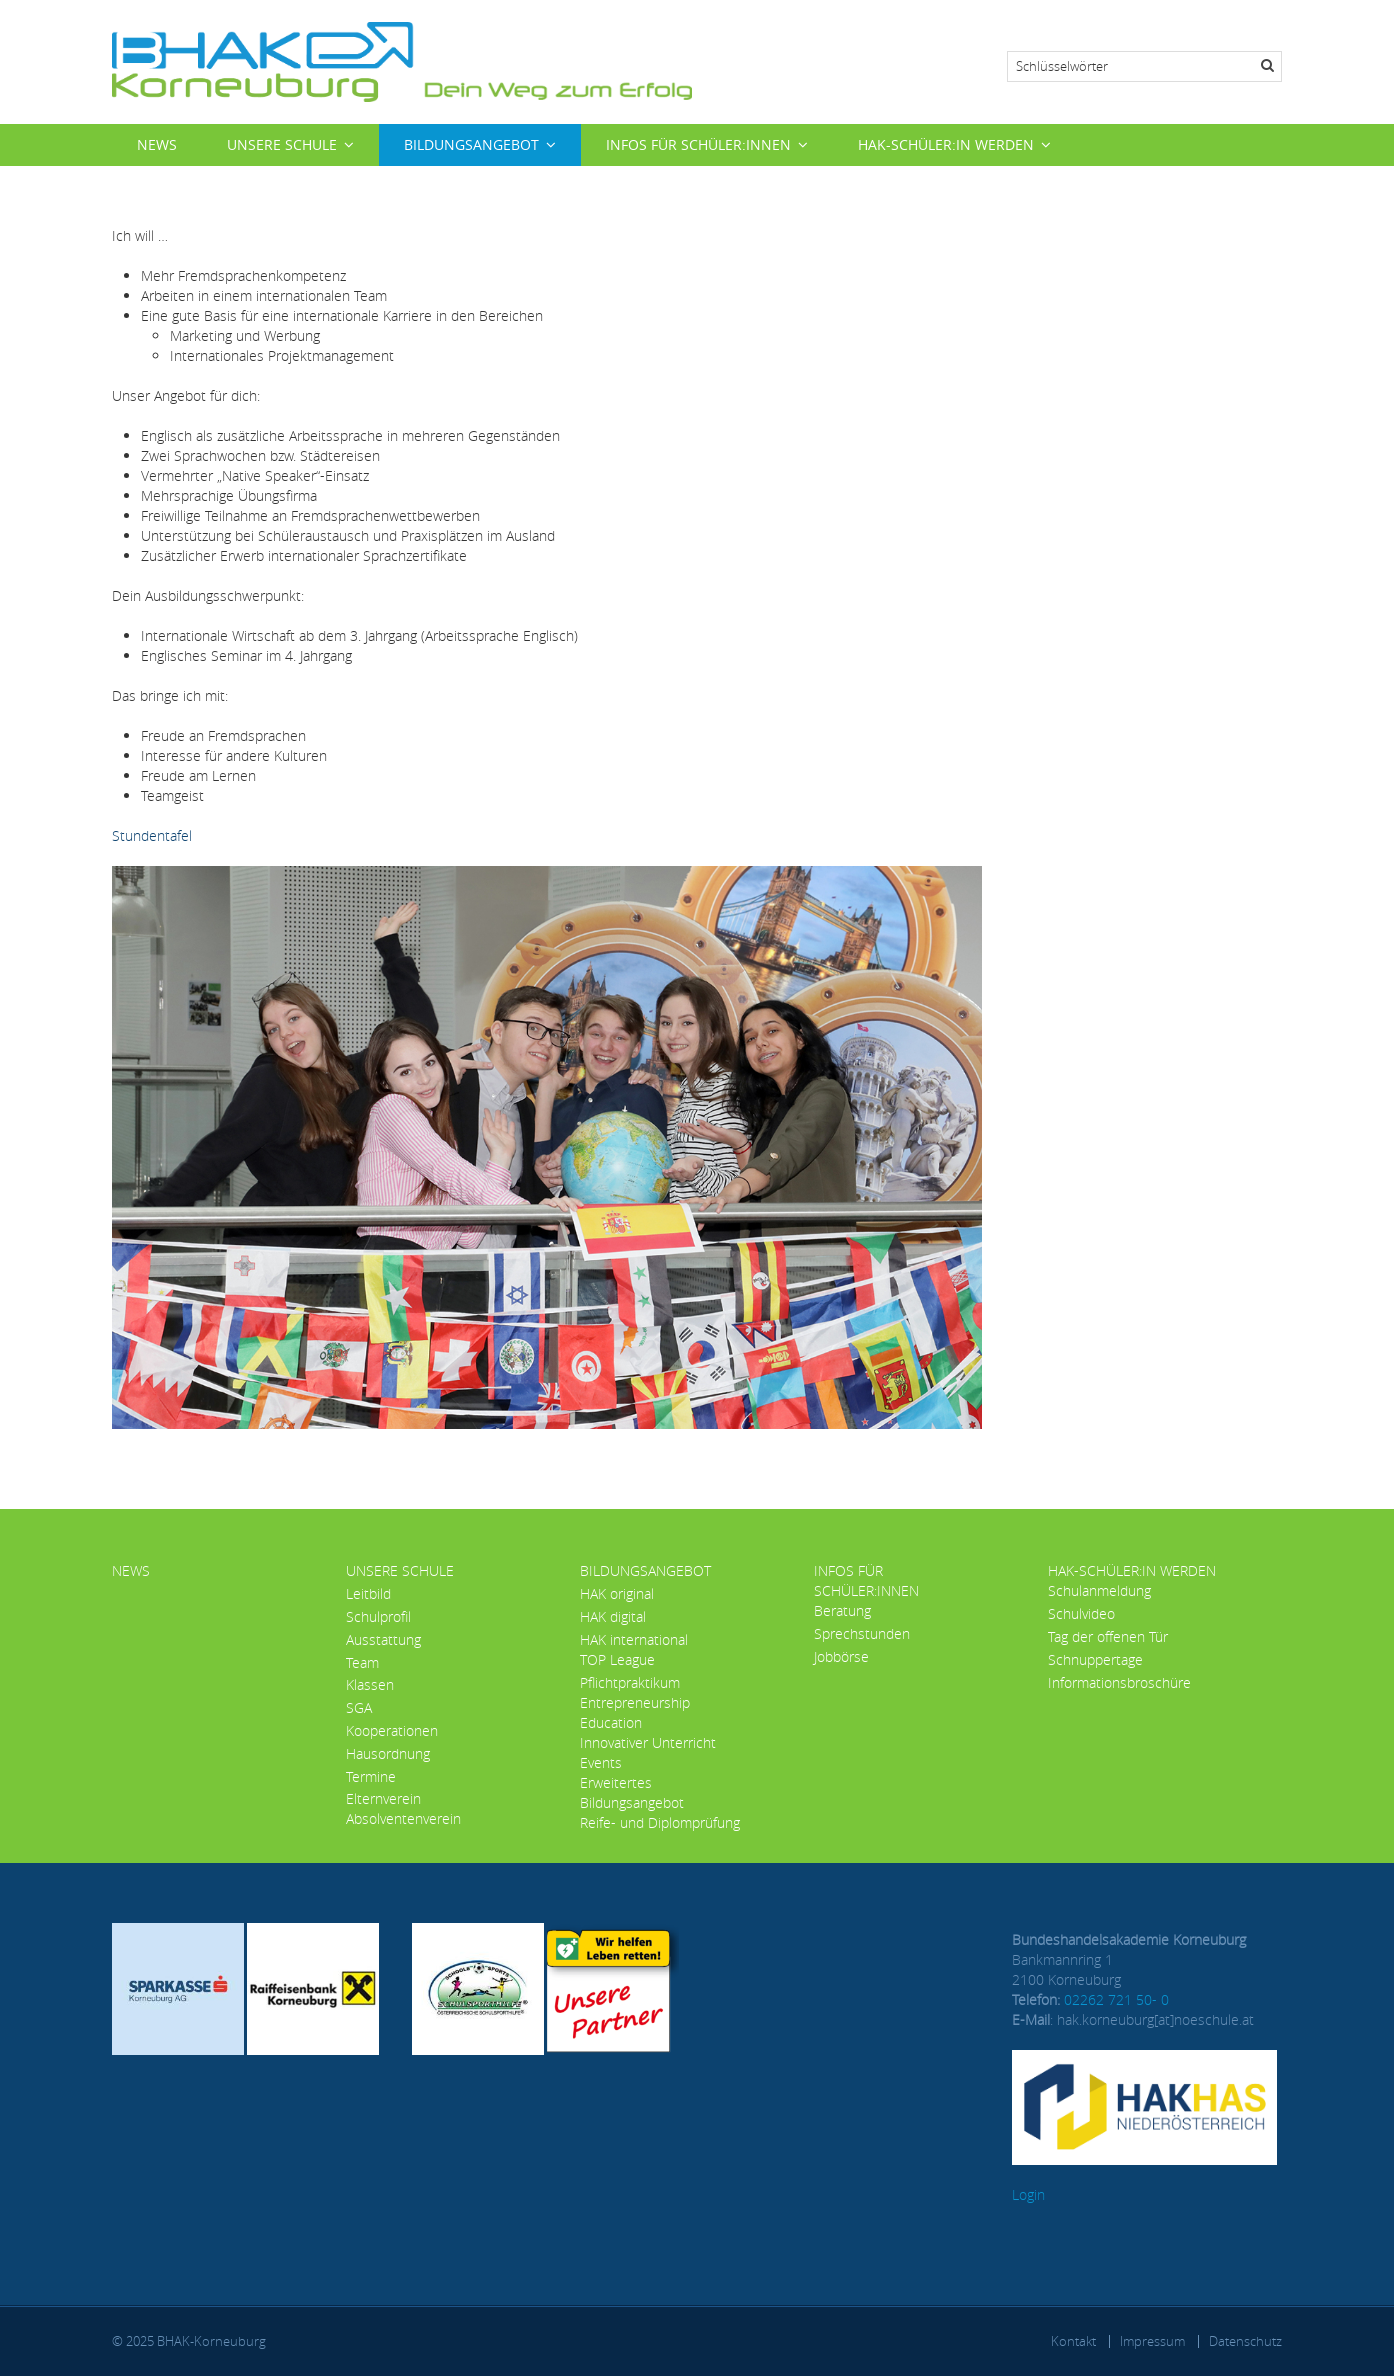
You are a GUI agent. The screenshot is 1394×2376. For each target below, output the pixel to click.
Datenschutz (1245, 2341)
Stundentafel (152, 835)
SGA (359, 1707)
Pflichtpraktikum (630, 1682)
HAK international (634, 1639)
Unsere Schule (282, 144)
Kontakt (1073, 2341)
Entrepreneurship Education (635, 1712)
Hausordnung (388, 1753)
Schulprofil (378, 1616)
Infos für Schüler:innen (698, 144)
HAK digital (613, 1616)
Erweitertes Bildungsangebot (632, 1792)
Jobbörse (841, 1656)
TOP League (617, 1659)
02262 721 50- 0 (1116, 1999)
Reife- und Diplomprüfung (660, 1822)
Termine (371, 1776)
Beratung (842, 1610)
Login (1028, 2194)
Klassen (370, 1684)
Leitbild (368, 1593)
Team (362, 1662)
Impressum (1152, 2341)
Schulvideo (1081, 1613)
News (157, 144)
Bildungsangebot (471, 144)
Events (601, 1762)
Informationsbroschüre (1119, 1682)
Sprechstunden (862, 1633)
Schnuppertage (1095, 1659)
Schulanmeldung (1099, 1590)
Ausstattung (383, 1639)
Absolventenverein (403, 1818)
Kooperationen (392, 1730)
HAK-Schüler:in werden (946, 144)
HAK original (617, 1593)
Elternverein (383, 1798)
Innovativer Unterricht (648, 1742)
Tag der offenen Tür (1108, 1636)
